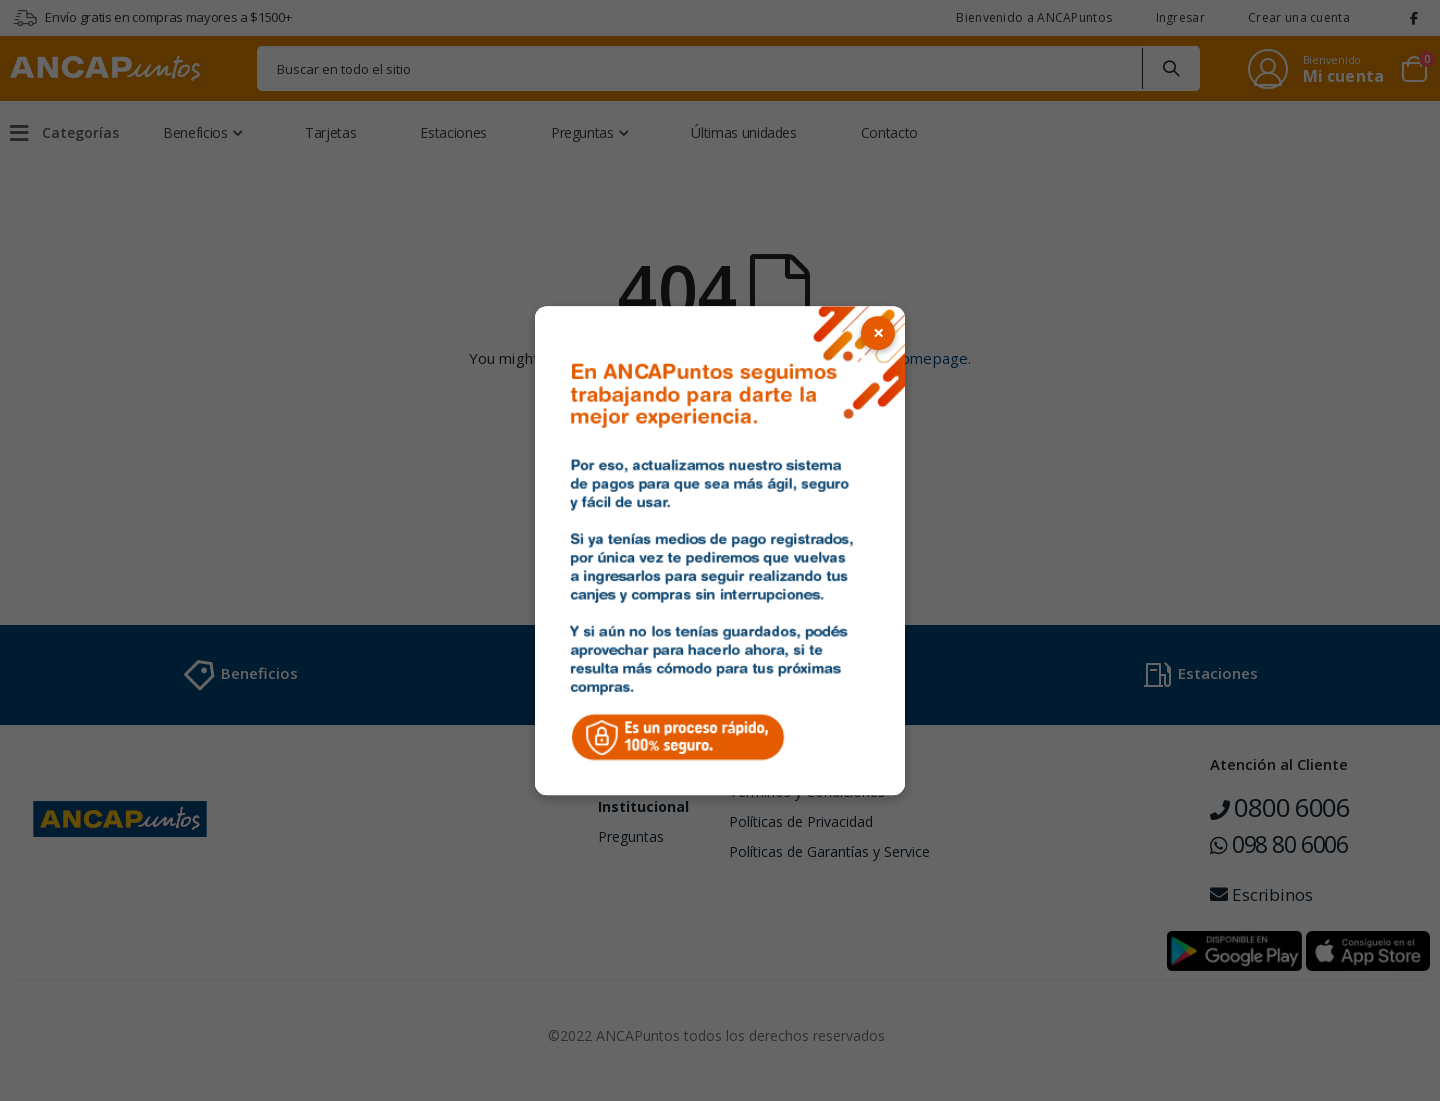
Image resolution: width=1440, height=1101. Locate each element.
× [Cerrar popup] (878, 332)
